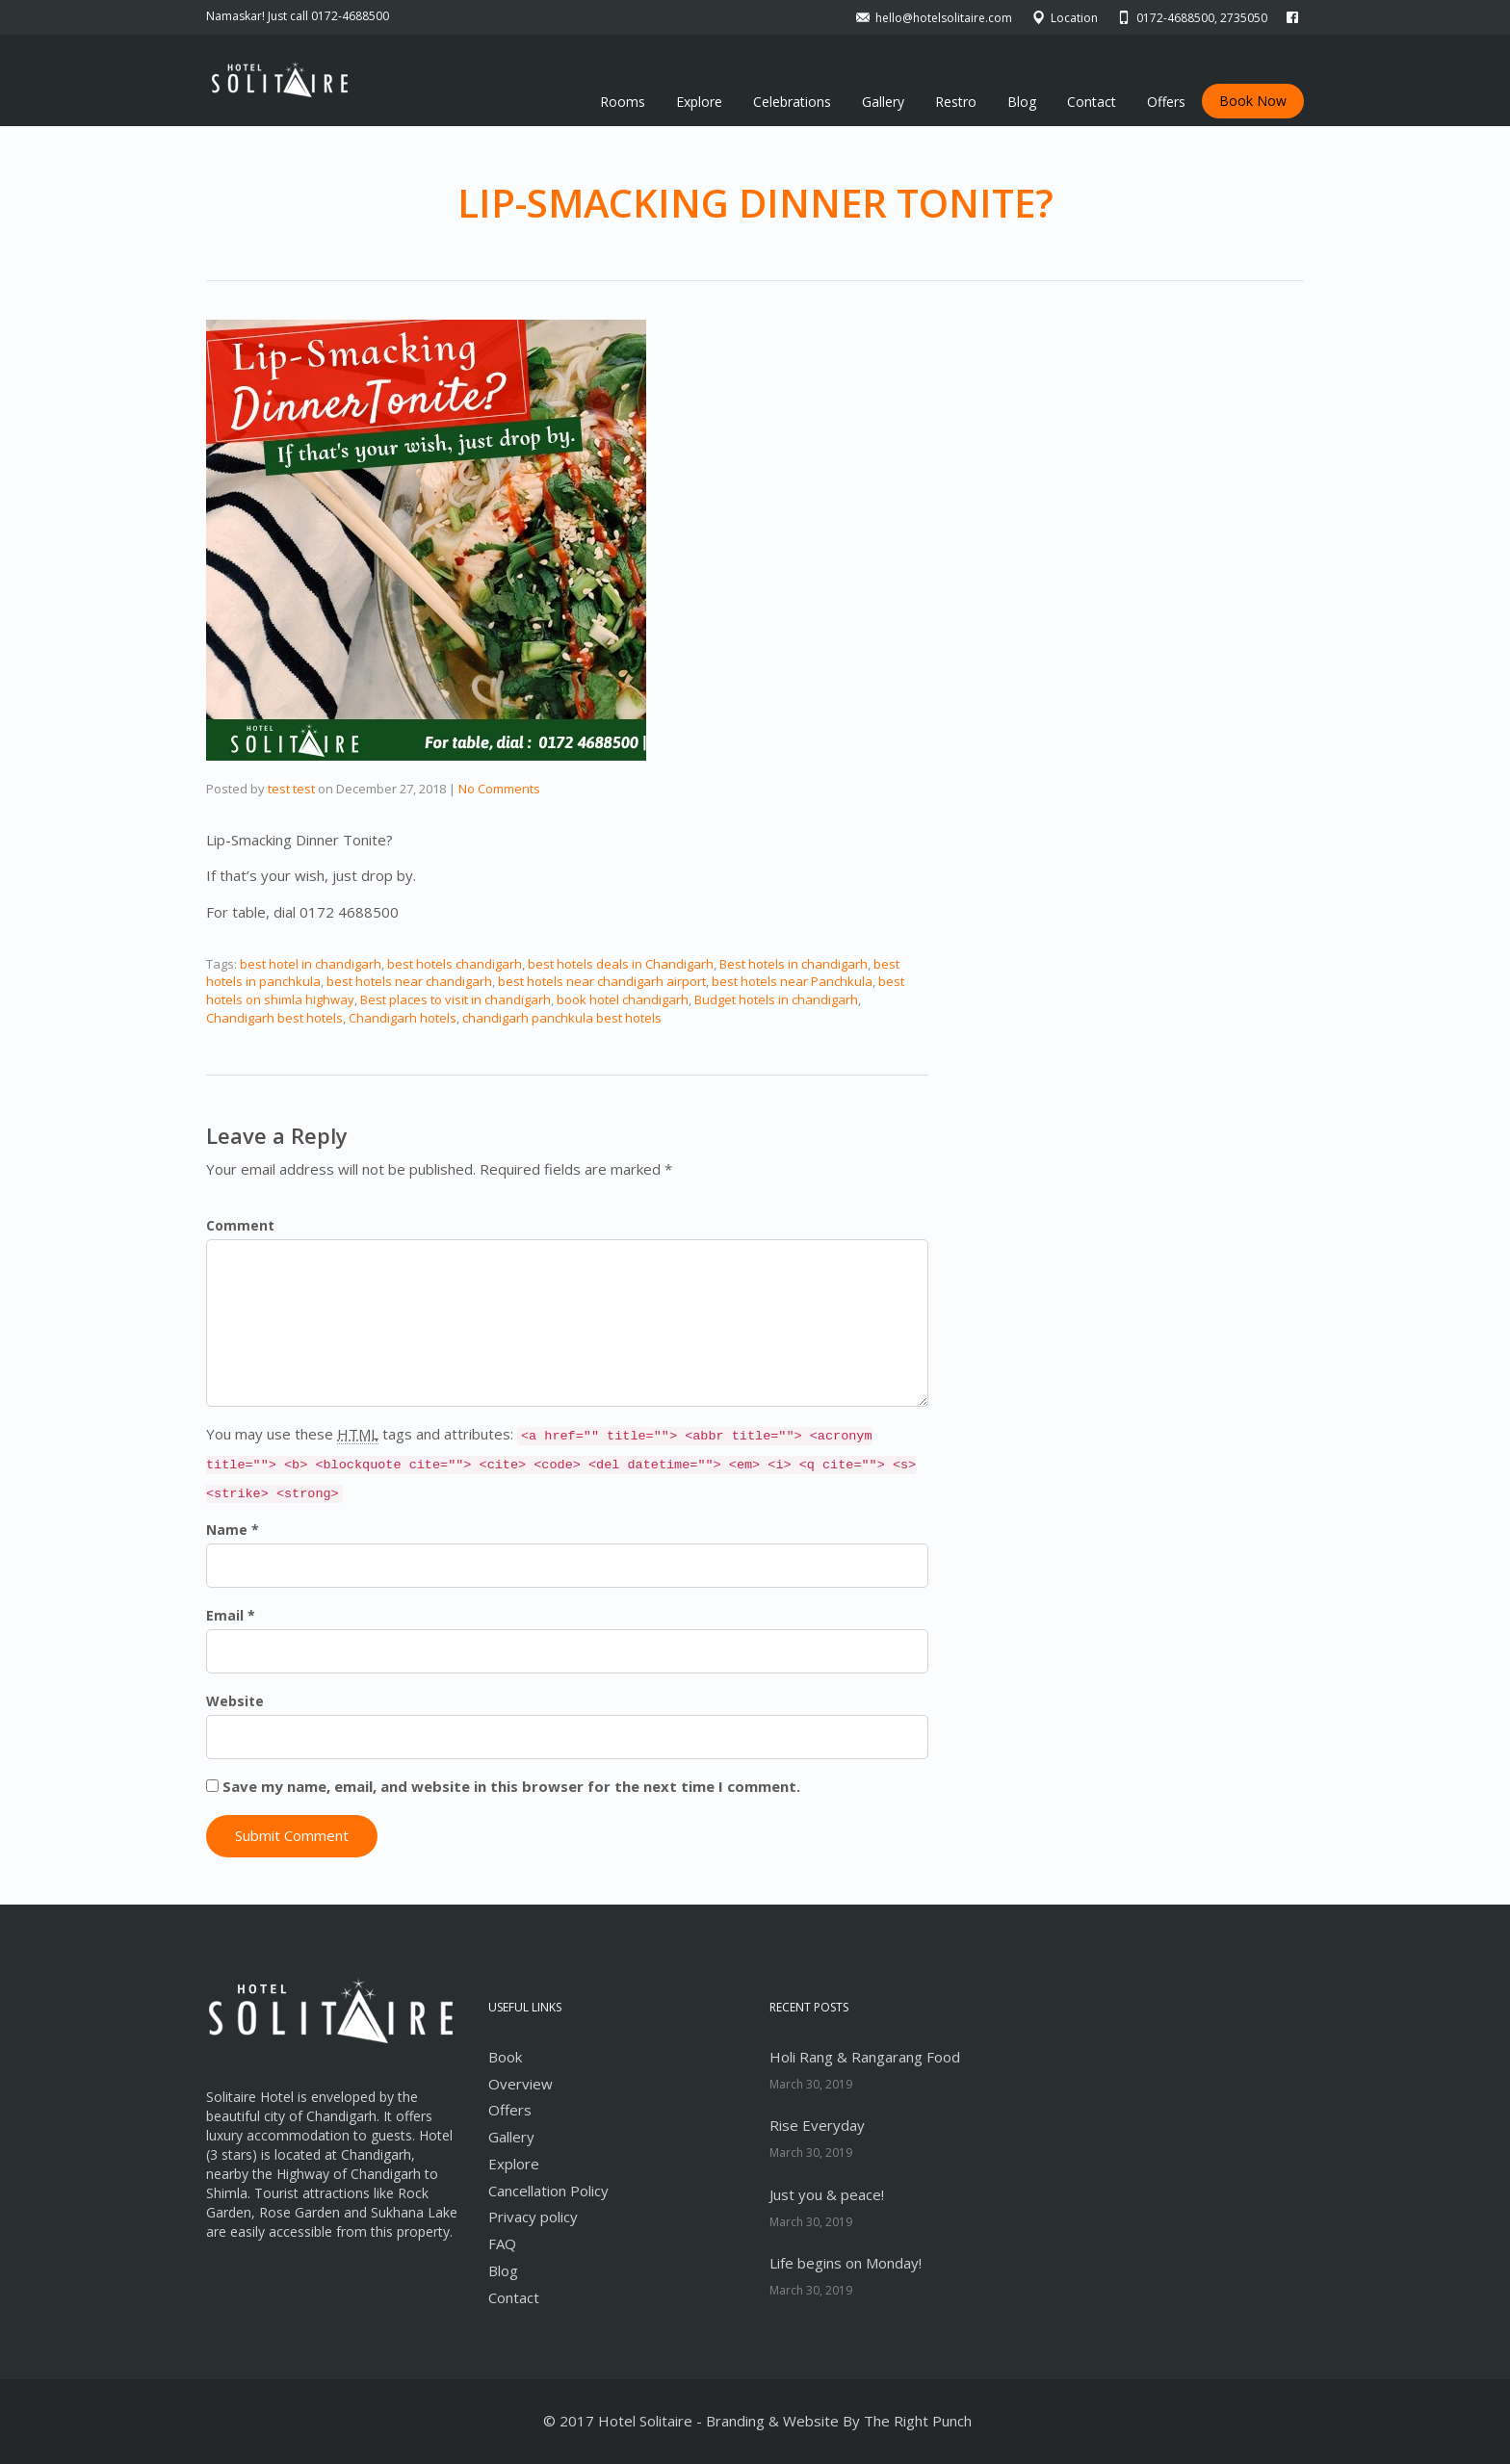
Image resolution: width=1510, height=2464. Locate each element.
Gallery (883, 101)
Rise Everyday (817, 2125)
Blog (1021, 101)
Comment (240, 1225)
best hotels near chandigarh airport (602, 981)
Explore (699, 101)
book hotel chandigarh (623, 999)
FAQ (502, 2243)
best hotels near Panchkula (792, 981)
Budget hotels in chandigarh (776, 999)
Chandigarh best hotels (274, 1017)
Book (505, 2056)
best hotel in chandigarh (310, 964)
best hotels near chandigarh (409, 981)
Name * (232, 1529)
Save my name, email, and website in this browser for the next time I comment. (511, 1786)
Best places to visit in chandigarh (455, 999)
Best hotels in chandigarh (793, 964)
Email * (230, 1615)
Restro (955, 101)
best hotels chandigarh (454, 964)
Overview (520, 2083)
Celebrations (792, 101)
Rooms (622, 101)
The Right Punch (918, 2420)
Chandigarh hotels (402, 1017)
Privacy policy (533, 2216)
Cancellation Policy (548, 2190)
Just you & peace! (826, 2194)
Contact (1091, 101)
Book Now (1253, 100)
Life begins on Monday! (845, 2262)
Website (235, 1701)
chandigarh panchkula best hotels (562, 1017)
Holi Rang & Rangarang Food (864, 2056)
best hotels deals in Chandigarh (621, 964)
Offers (1166, 101)
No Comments (499, 788)
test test (291, 788)
